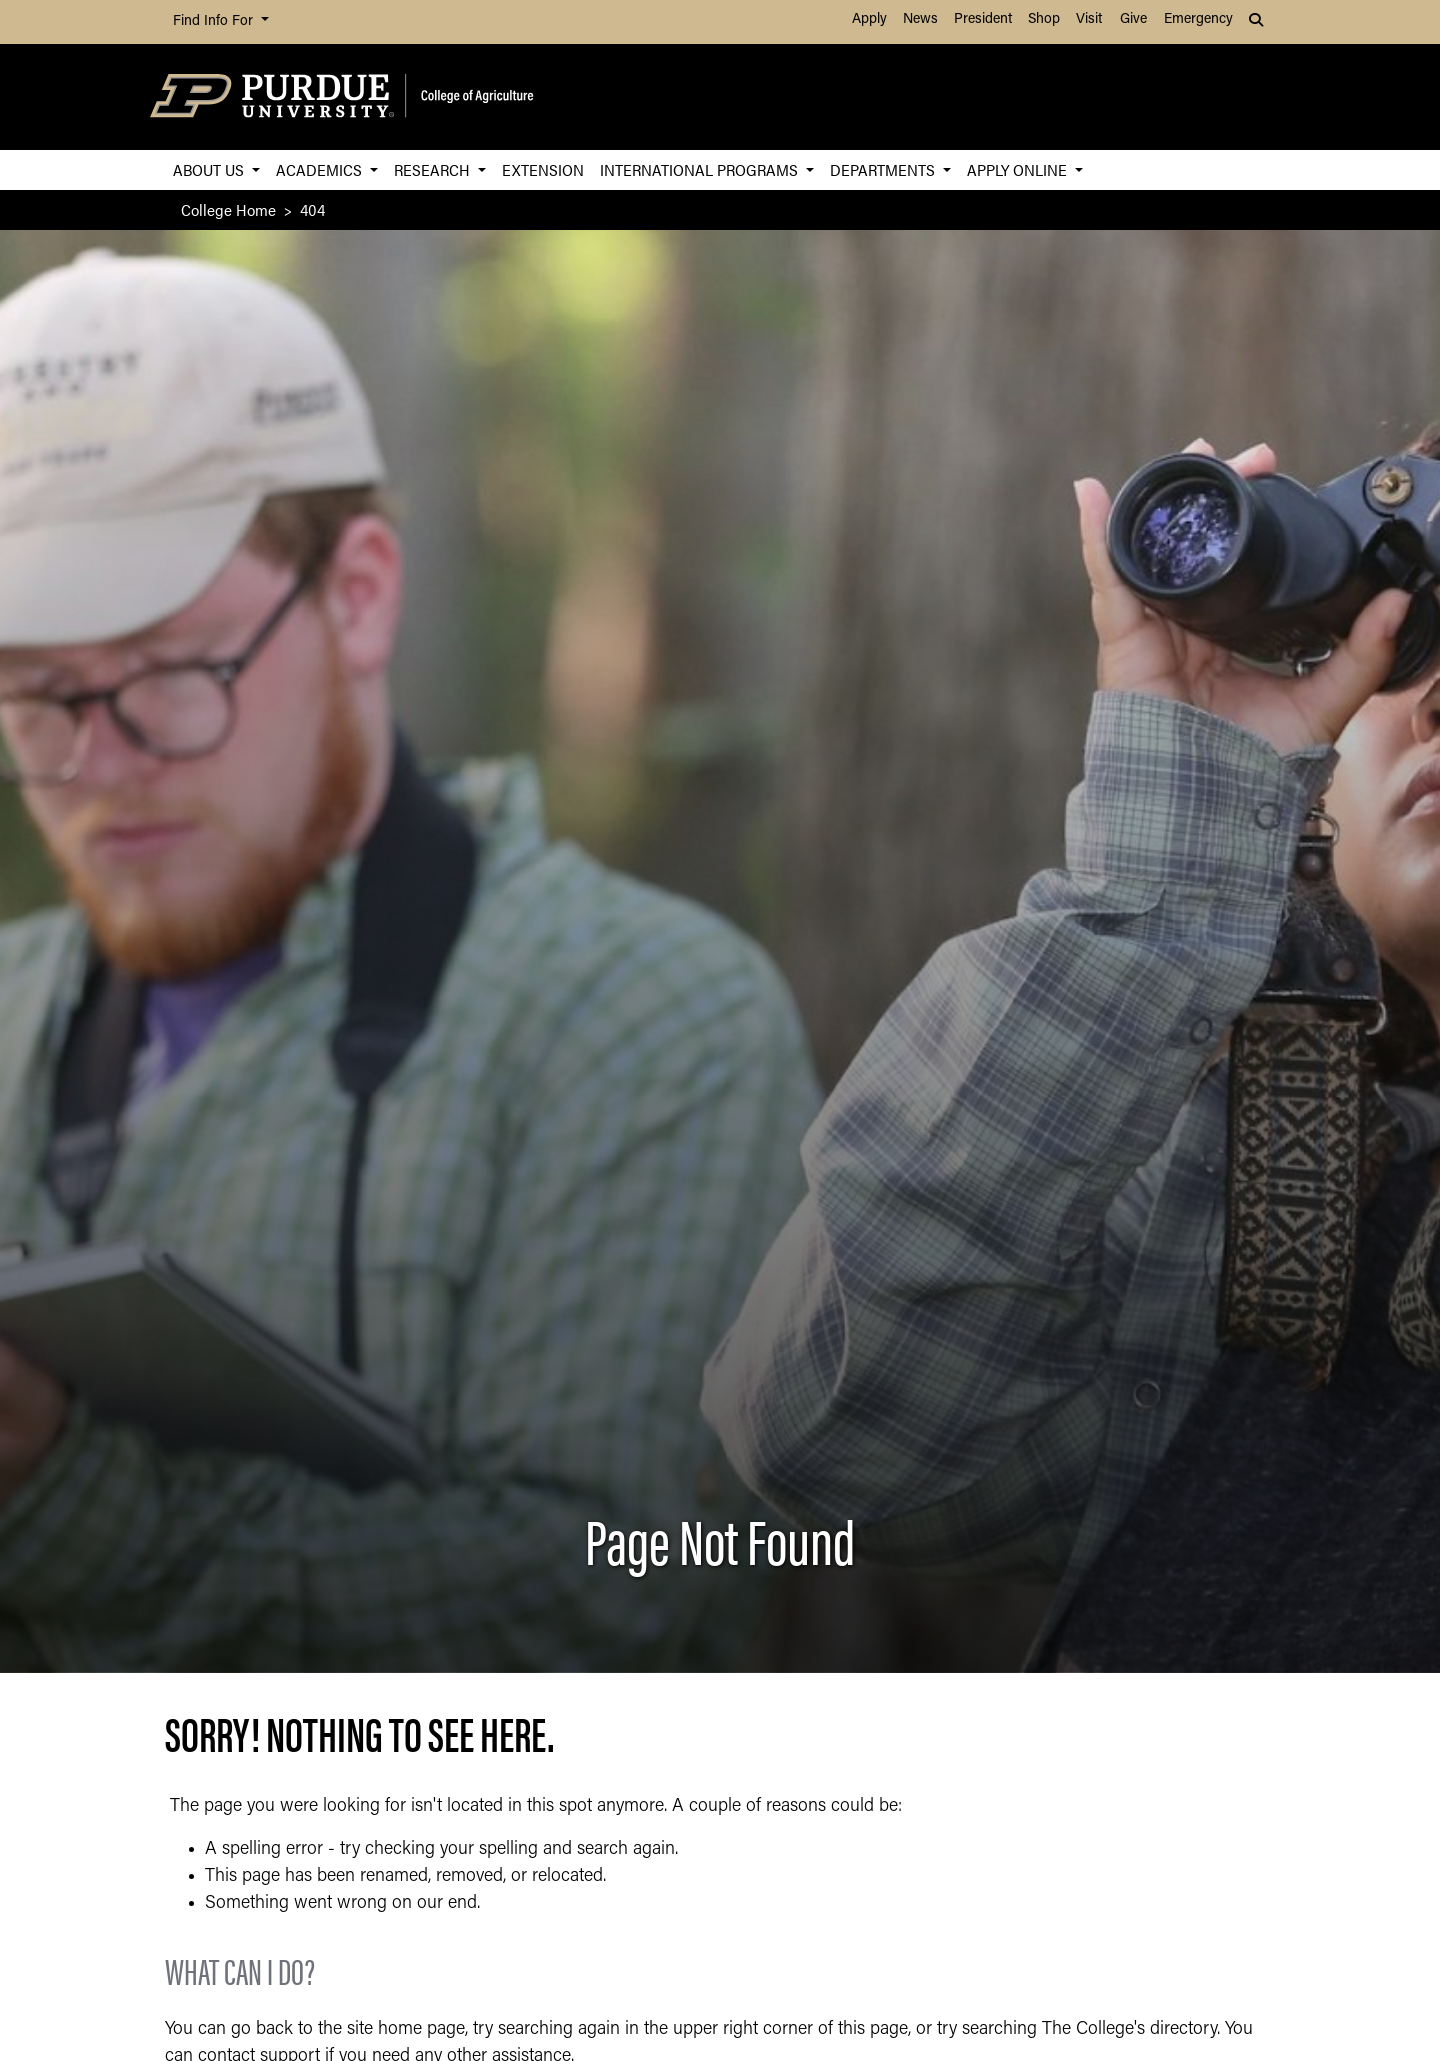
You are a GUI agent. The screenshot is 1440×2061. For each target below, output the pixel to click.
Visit (1089, 19)
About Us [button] (210, 169)
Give (1133, 19)
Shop (1044, 19)
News (920, 19)
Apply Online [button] (1019, 169)
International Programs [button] (701, 169)
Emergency (1198, 19)
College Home (228, 209)
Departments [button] (884, 169)
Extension (543, 169)
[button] (1258, 22)
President (983, 19)
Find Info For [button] (215, 21)
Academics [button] (321, 169)
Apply (869, 19)
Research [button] (434, 169)
